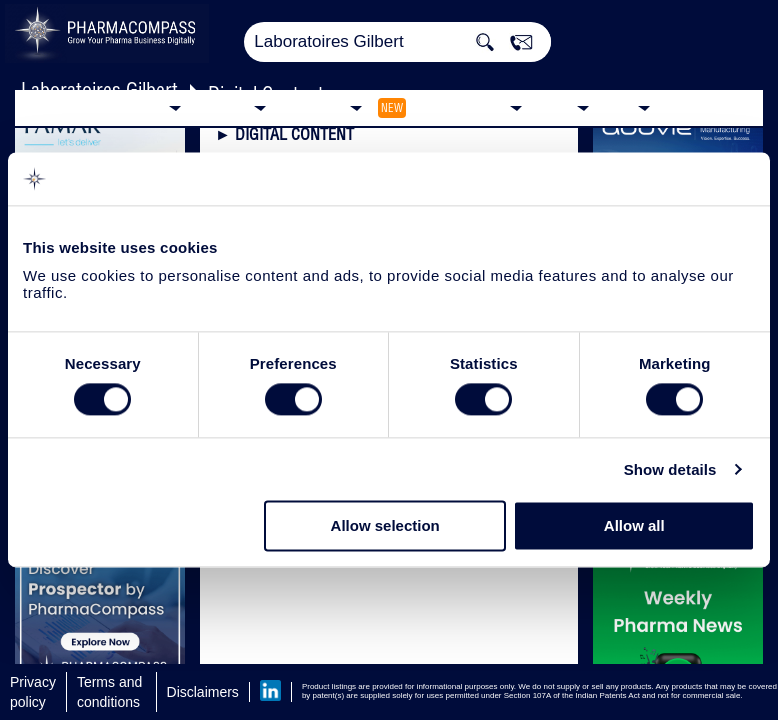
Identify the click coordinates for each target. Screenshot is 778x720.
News (554, 106)
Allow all (634, 526)
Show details (670, 469)
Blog (618, 106)
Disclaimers (203, 692)
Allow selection (385, 526)
